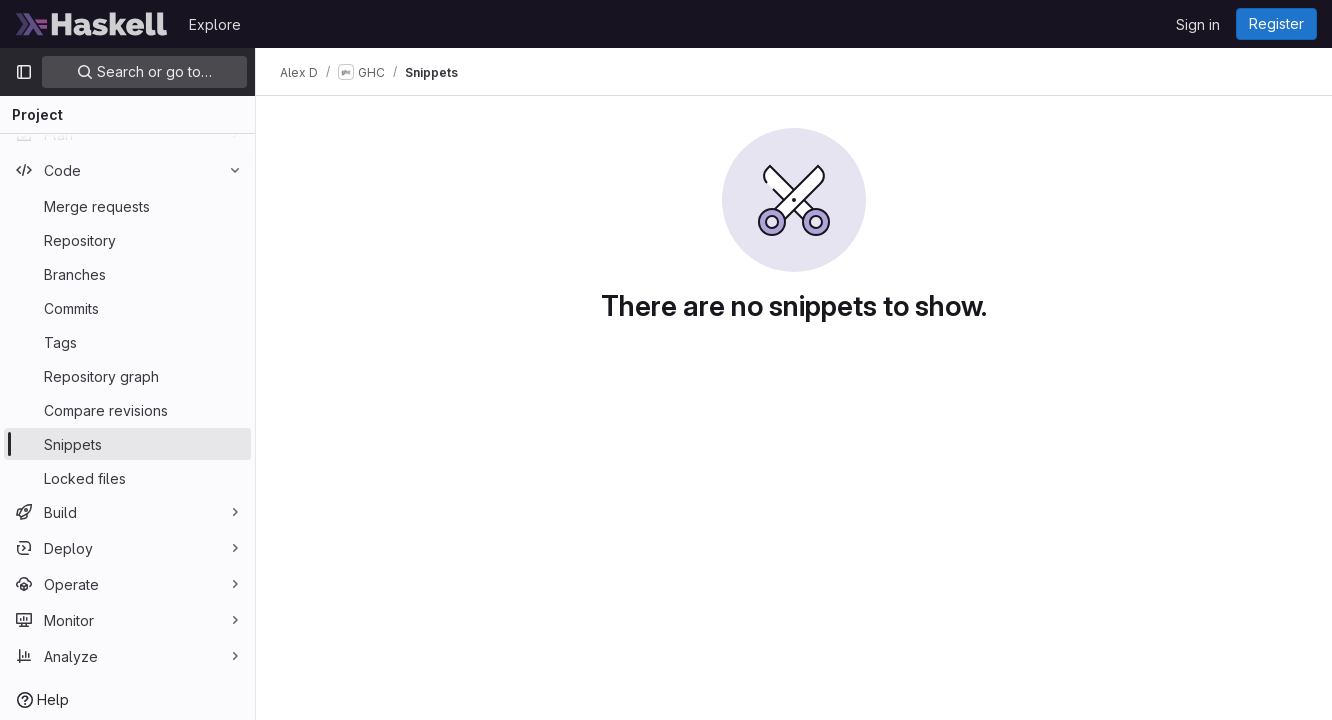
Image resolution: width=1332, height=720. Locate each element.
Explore (215, 24)
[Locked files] (127, 478)
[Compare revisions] (127, 410)
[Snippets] (127, 444)
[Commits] (127, 308)
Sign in (1198, 24)
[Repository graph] (127, 376)
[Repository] (127, 240)
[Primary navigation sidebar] (24, 72)
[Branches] (127, 274)
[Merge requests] (127, 206)
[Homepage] (92, 24)
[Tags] (127, 342)
